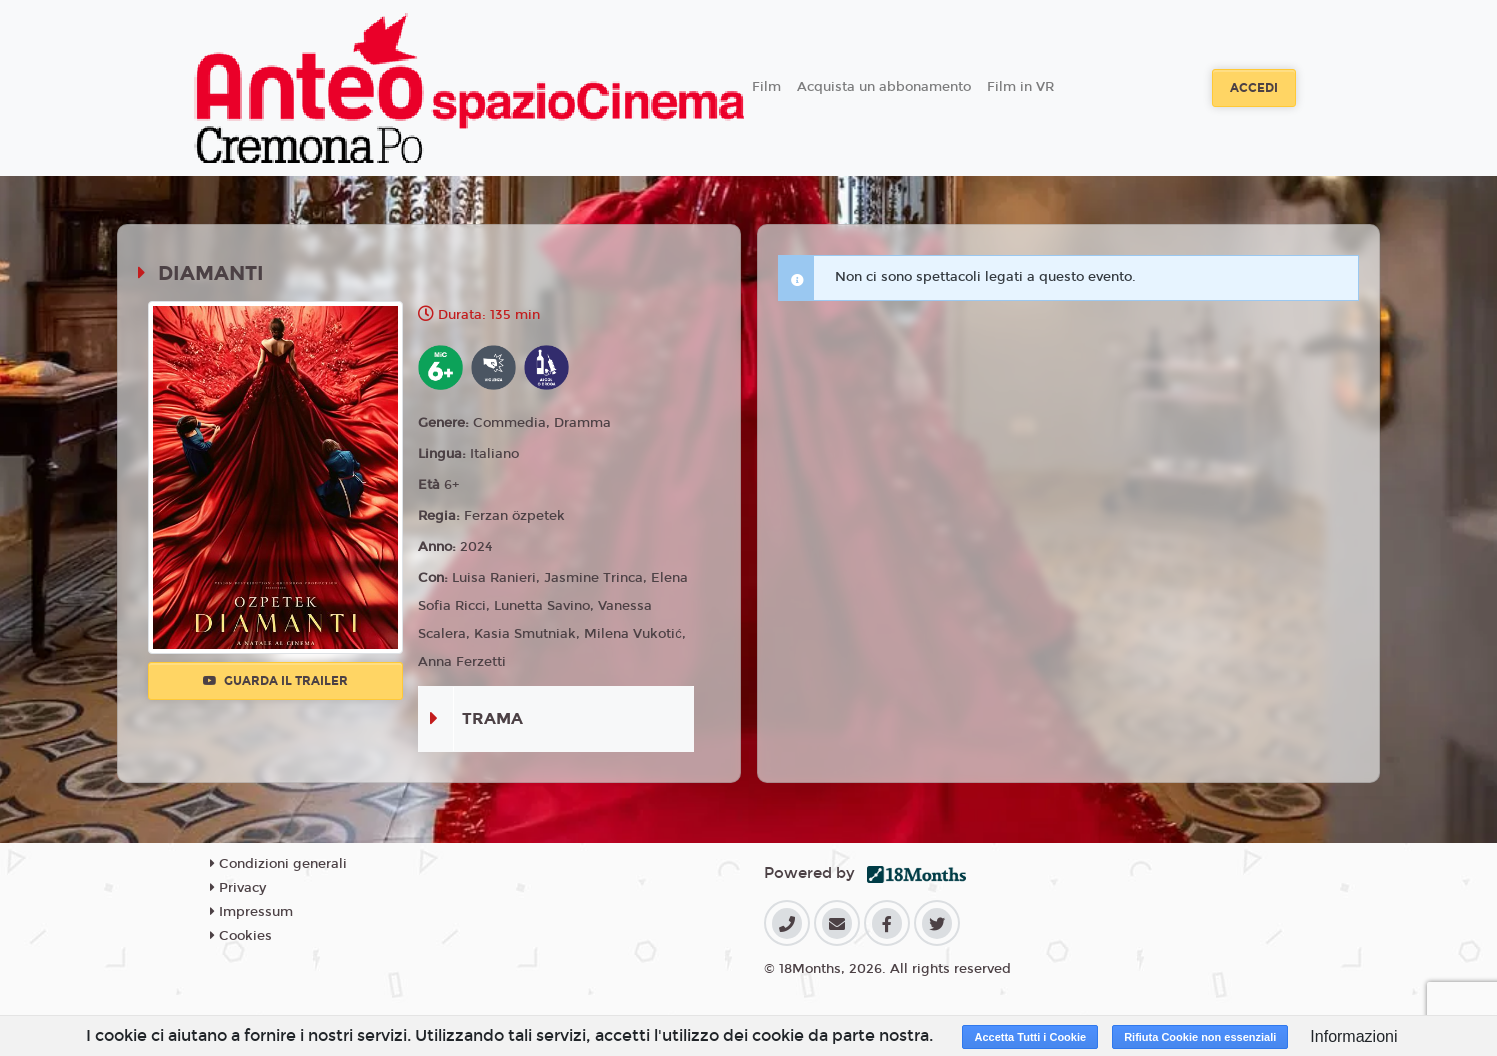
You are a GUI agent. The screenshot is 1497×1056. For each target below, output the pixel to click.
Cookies (241, 936)
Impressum (251, 912)
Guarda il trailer (275, 681)
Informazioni (1353, 1036)
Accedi (1254, 88)
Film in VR (1020, 87)
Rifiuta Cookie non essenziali (1200, 1037)
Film (766, 87)
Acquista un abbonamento (884, 87)
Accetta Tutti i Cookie (1030, 1037)
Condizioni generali (278, 864)
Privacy (238, 888)
